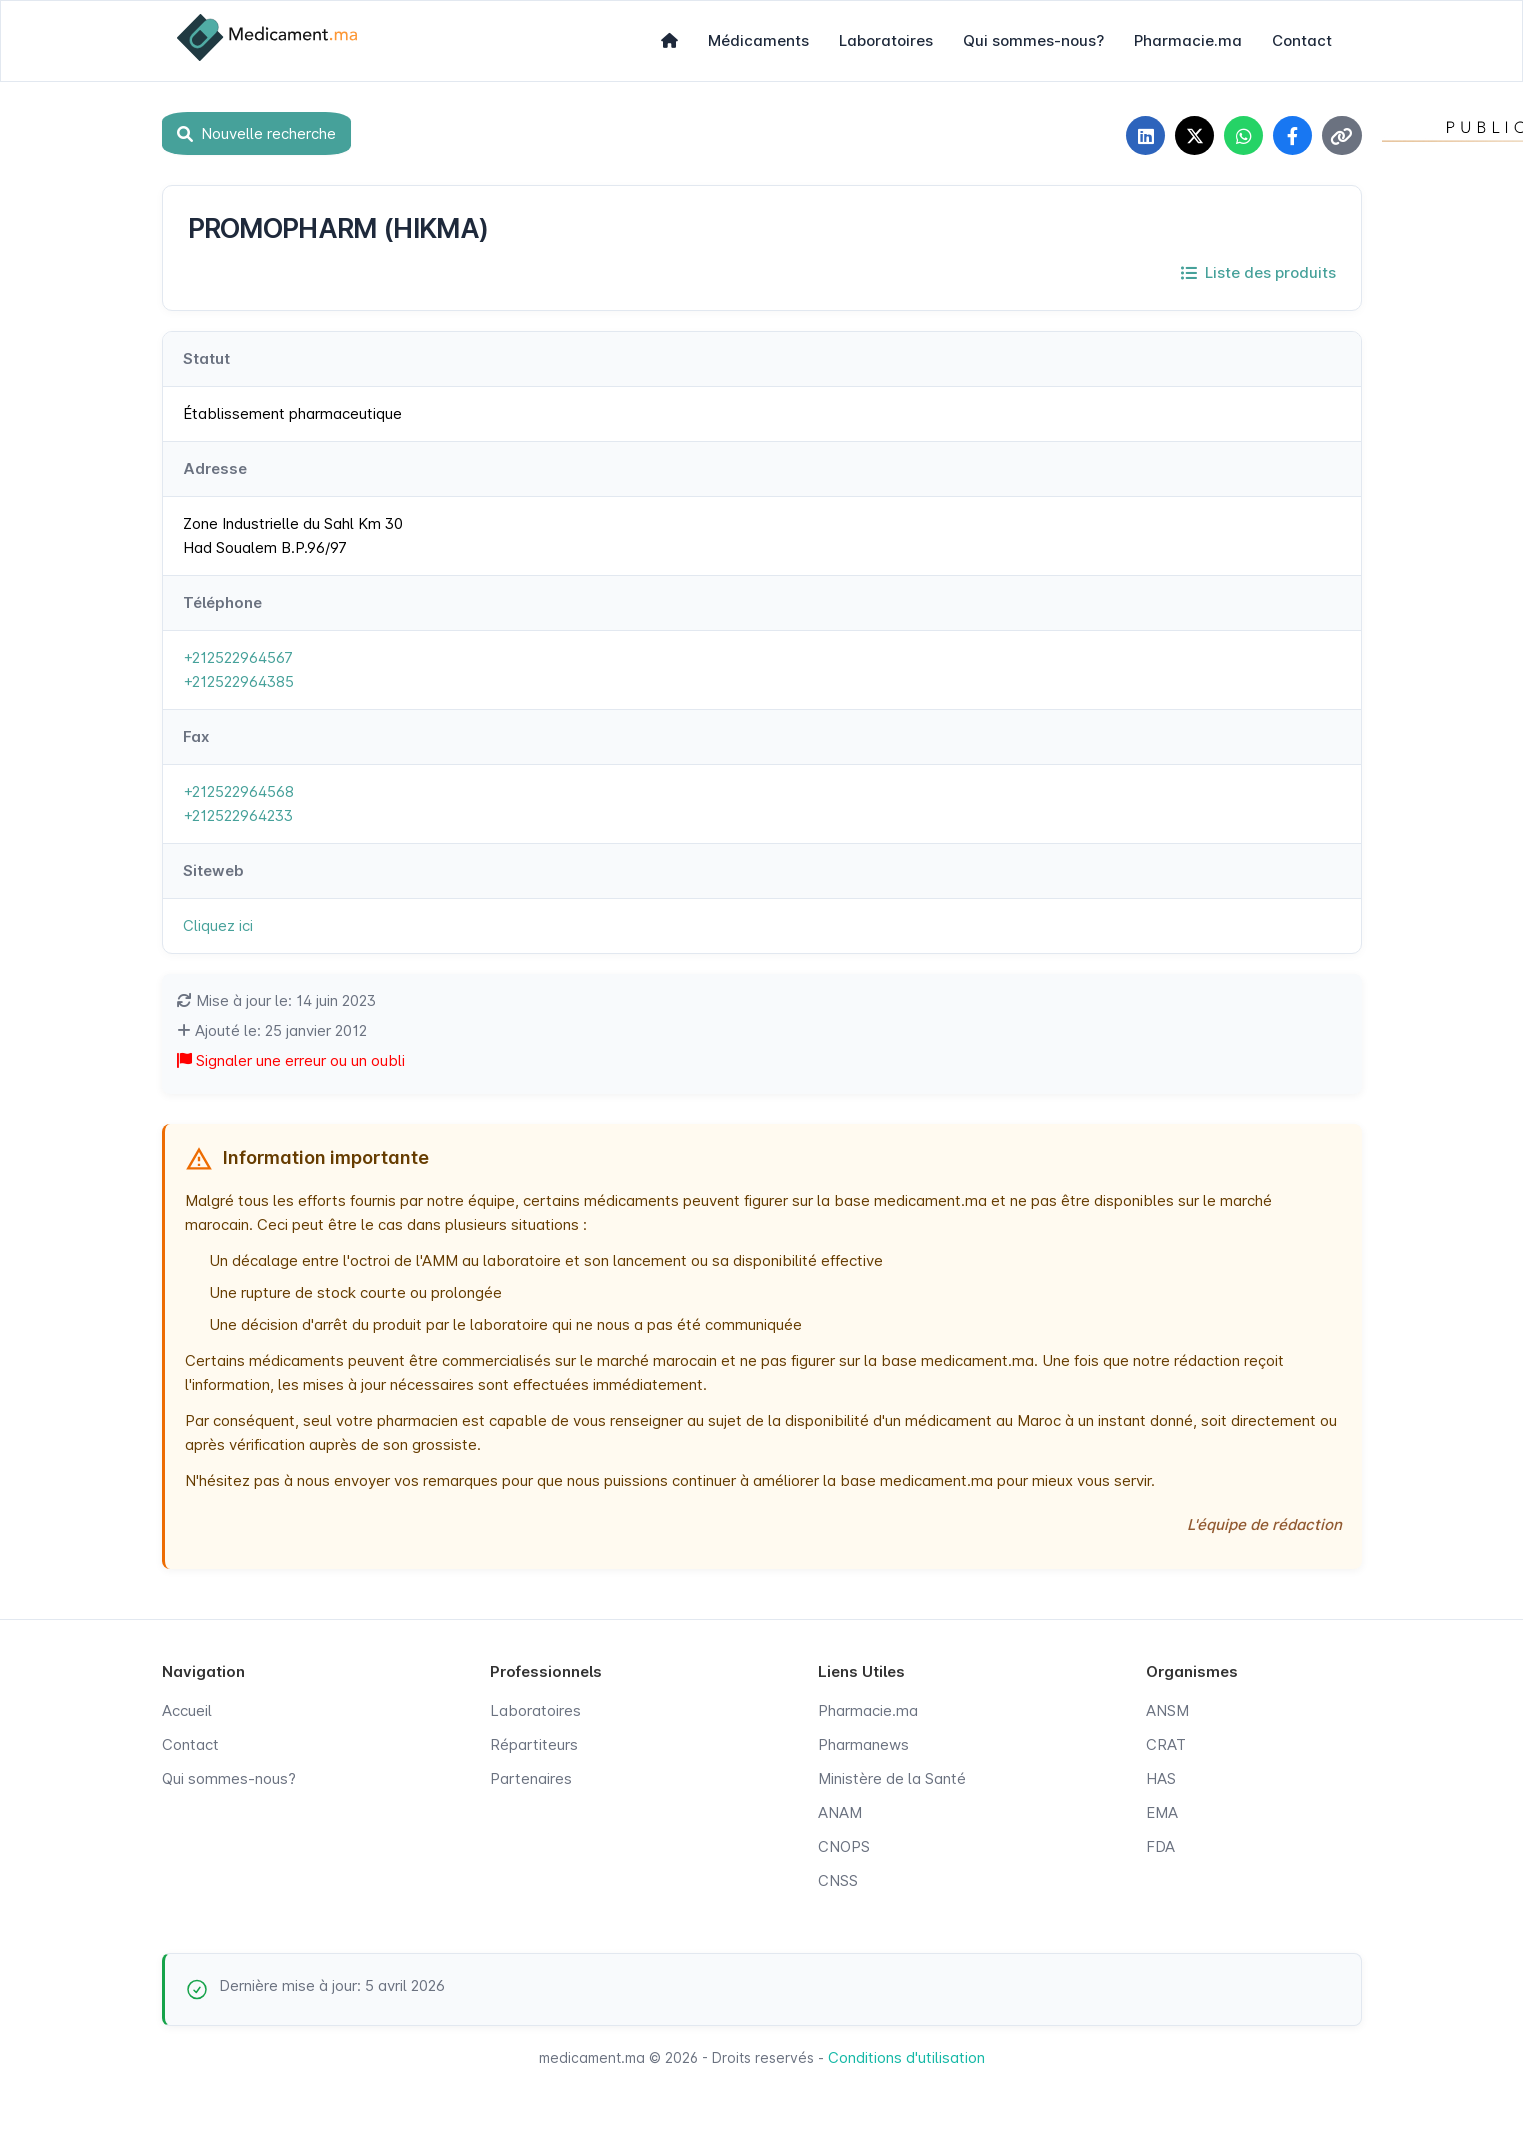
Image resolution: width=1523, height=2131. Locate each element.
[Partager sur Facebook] (1292, 136)
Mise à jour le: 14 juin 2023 (276, 1001)
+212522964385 (238, 682)
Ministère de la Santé (892, 1779)
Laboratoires (886, 40)
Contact (1302, 40)
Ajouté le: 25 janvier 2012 (272, 1031)
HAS (1161, 1779)
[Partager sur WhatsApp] (1242, 136)
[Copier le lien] (1342, 136)
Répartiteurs (534, 1745)
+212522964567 (238, 658)
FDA (1160, 1847)
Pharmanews (863, 1745)
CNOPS (844, 1847)
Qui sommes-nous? (1033, 40)
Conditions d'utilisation (906, 2058)
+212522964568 (238, 792)
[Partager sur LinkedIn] (1142, 136)
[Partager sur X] (1192, 136)
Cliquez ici (218, 926)
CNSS (838, 1881)
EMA (1162, 1813)
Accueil (187, 1711)
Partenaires (531, 1779)
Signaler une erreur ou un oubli (291, 1061)
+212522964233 (238, 816)
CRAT (1166, 1745)
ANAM (840, 1813)
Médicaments (758, 40)
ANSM (1167, 1711)
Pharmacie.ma (1188, 40)
